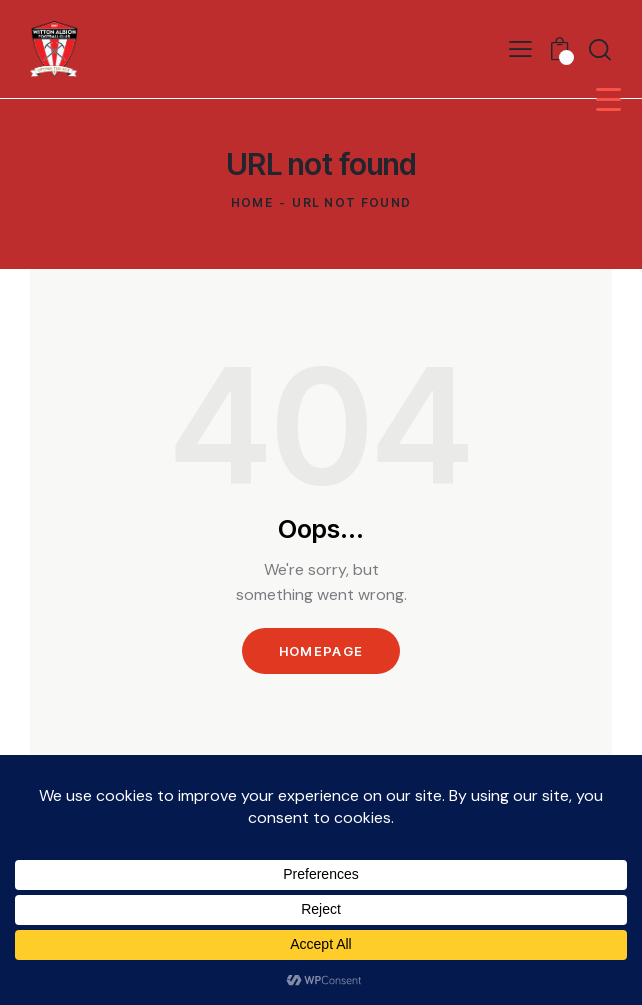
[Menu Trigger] (608, 98)
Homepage (321, 651)
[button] (520, 48)
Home (252, 202)
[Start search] (600, 49)
